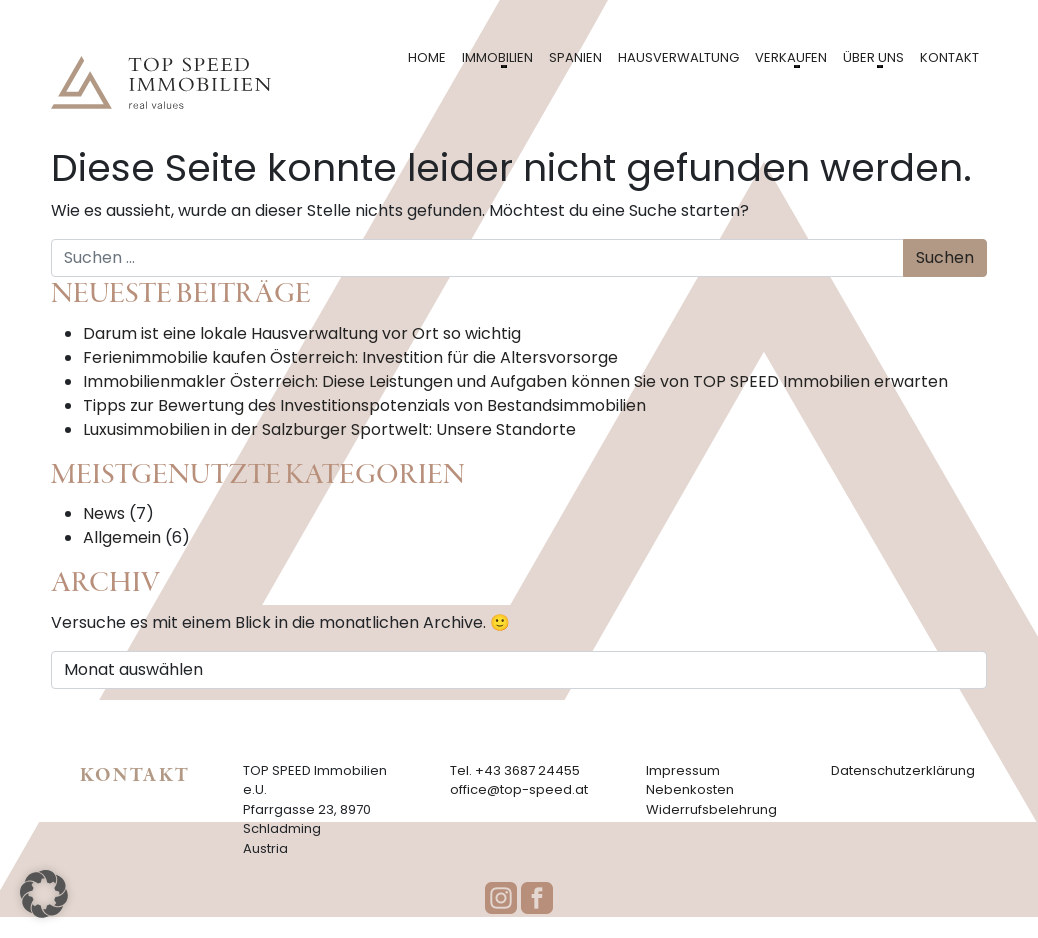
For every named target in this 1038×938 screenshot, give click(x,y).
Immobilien (497, 57)
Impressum (683, 770)
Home (427, 57)
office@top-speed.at (519, 789)
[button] (44, 894)
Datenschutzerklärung (903, 770)
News (104, 513)
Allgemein (122, 537)
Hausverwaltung (678, 57)
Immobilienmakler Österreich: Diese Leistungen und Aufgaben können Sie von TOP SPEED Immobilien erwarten (515, 381)
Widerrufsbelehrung (711, 809)
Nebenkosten (690, 789)
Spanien (575, 57)
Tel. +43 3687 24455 (515, 770)
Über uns (873, 57)
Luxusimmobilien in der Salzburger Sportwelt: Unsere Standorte (329, 429)
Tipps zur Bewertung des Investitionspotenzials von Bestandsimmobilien (364, 405)
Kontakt (949, 57)
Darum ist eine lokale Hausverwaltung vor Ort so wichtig (302, 333)
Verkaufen (791, 57)
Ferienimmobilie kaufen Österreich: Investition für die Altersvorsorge (350, 357)
